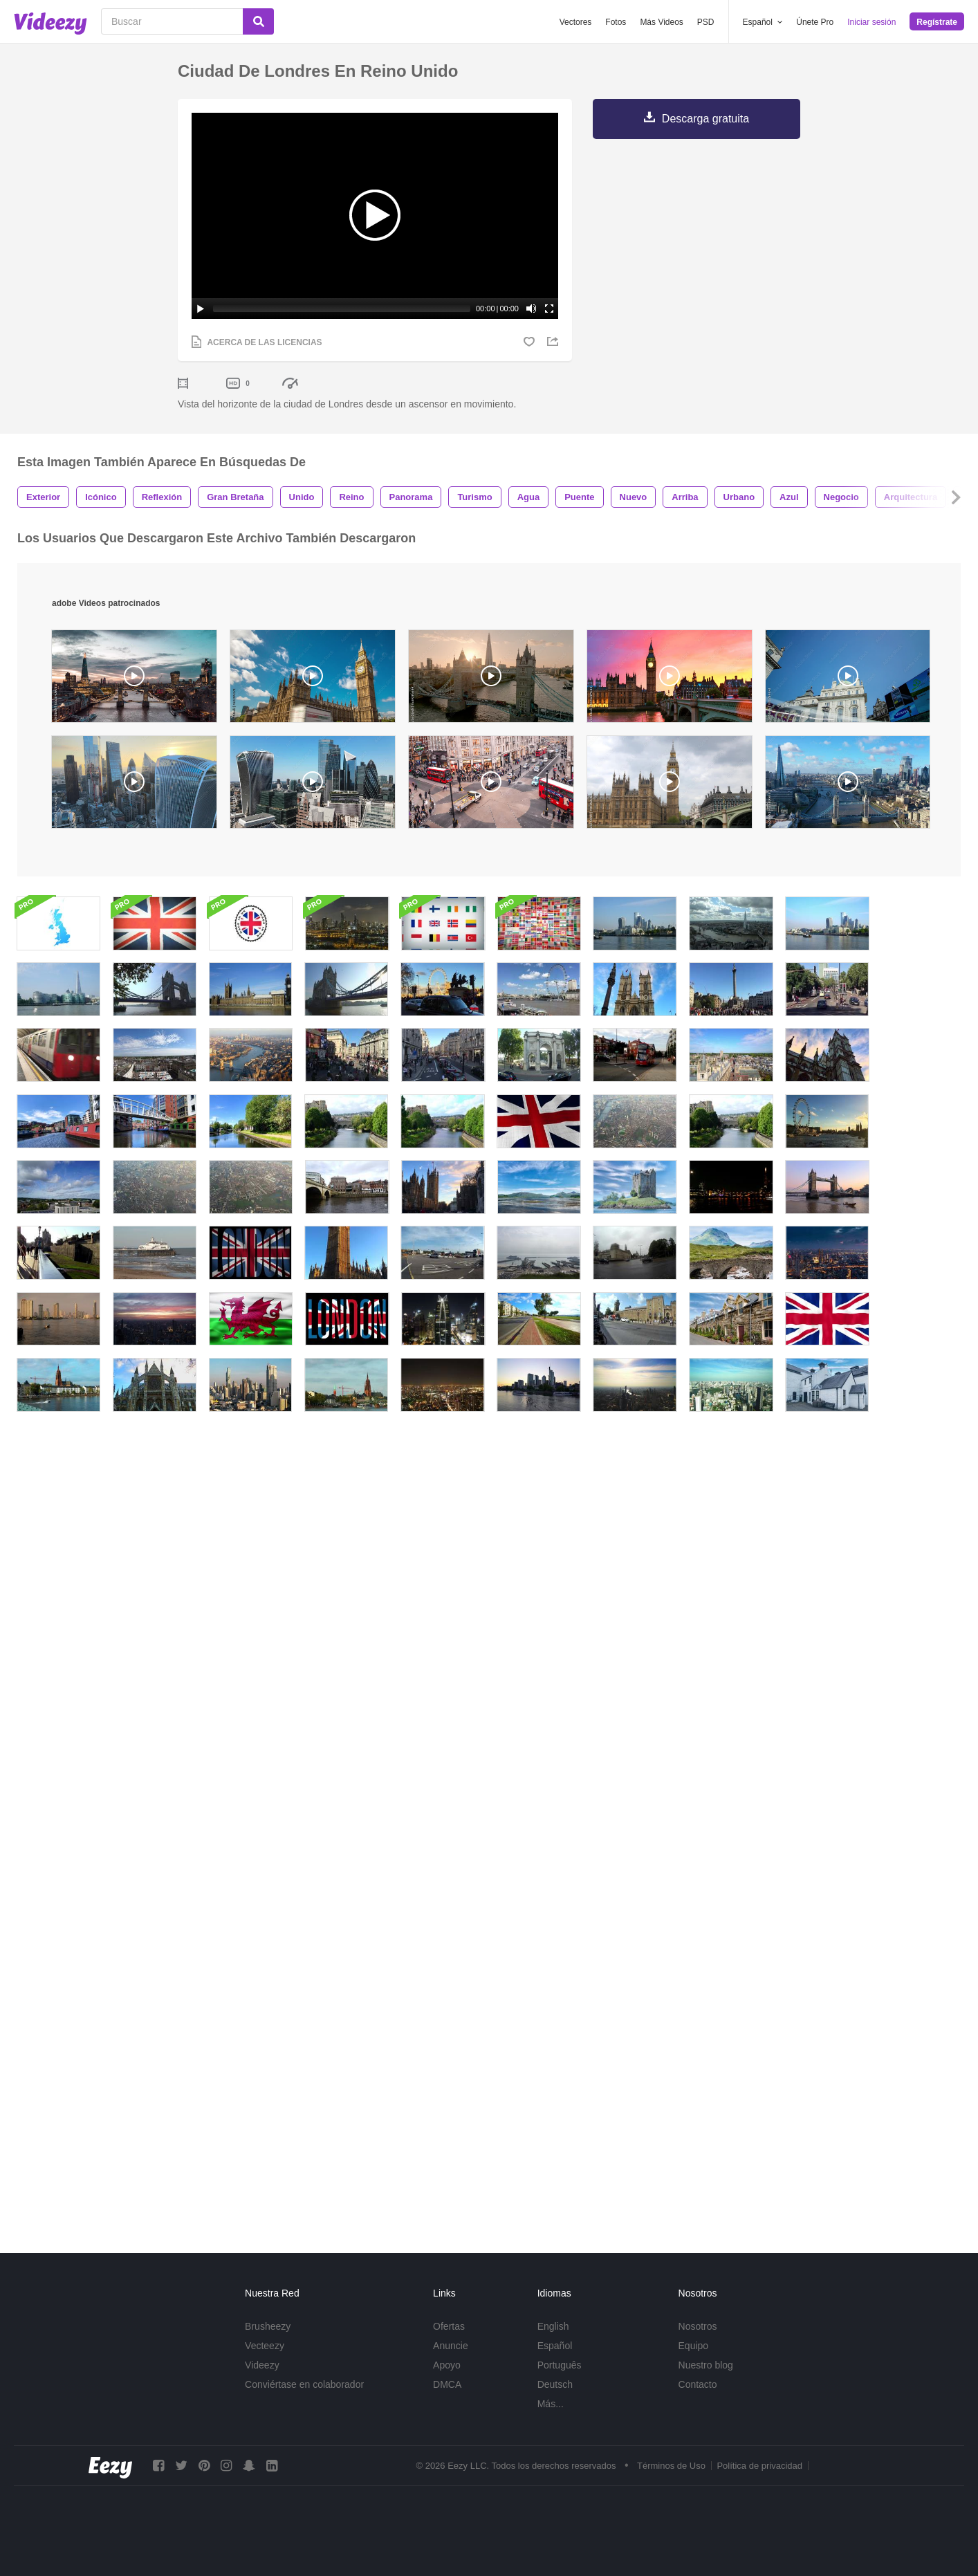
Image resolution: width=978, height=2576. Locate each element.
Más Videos (661, 22)
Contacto (698, 2384)
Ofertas (449, 2326)
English (553, 2326)
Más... (550, 2403)
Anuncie (450, 2345)
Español (555, 2345)
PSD (705, 22)
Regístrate (936, 22)
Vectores (576, 22)
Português (559, 2365)
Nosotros (698, 2326)
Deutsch (555, 2384)
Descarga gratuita (705, 119)
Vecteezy (264, 2345)
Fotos (615, 22)
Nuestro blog (706, 2365)
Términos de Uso (671, 2465)
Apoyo (447, 2365)
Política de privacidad (759, 2465)
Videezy (262, 2365)
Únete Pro (814, 22)
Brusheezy (267, 2326)
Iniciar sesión (871, 22)
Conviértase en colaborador (304, 2384)
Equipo (694, 2345)
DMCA (447, 2384)
